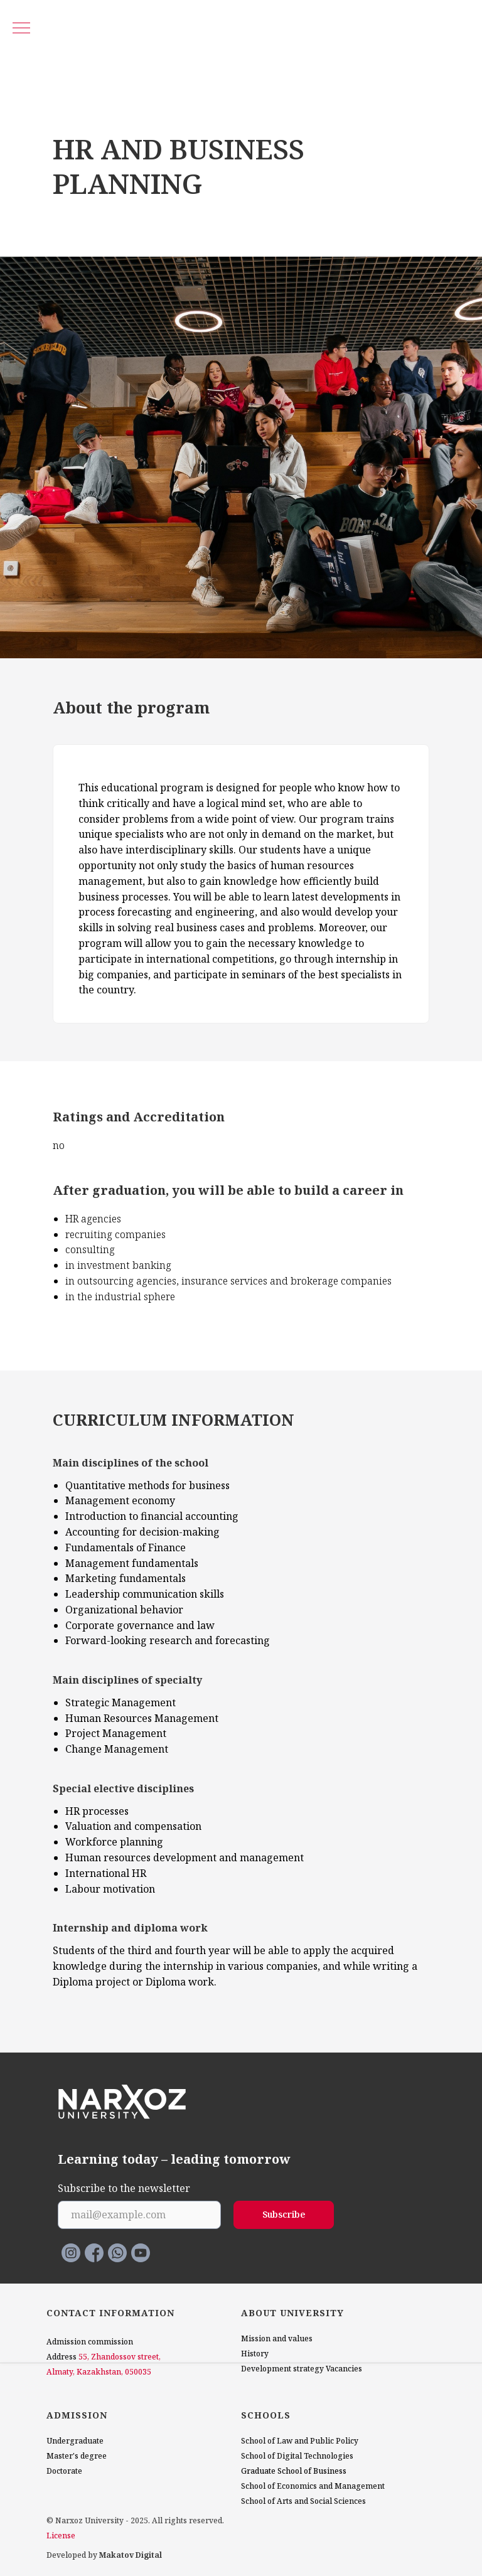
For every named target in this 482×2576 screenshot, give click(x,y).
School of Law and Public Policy (299, 2440)
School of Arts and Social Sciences (303, 2501)
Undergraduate (75, 2440)
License (60, 2535)
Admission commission (89, 2341)
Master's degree (76, 2455)
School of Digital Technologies (297, 2455)
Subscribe (284, 2214)
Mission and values (277, 2338)
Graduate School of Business (293, 2471)
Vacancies (344, 2368)
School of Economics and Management (313, 2486)
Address (61, 2356)
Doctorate (64, 2471)
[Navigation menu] (21, 29)
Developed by (104, 2555)
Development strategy (282, 2368)
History (255, 2353)
